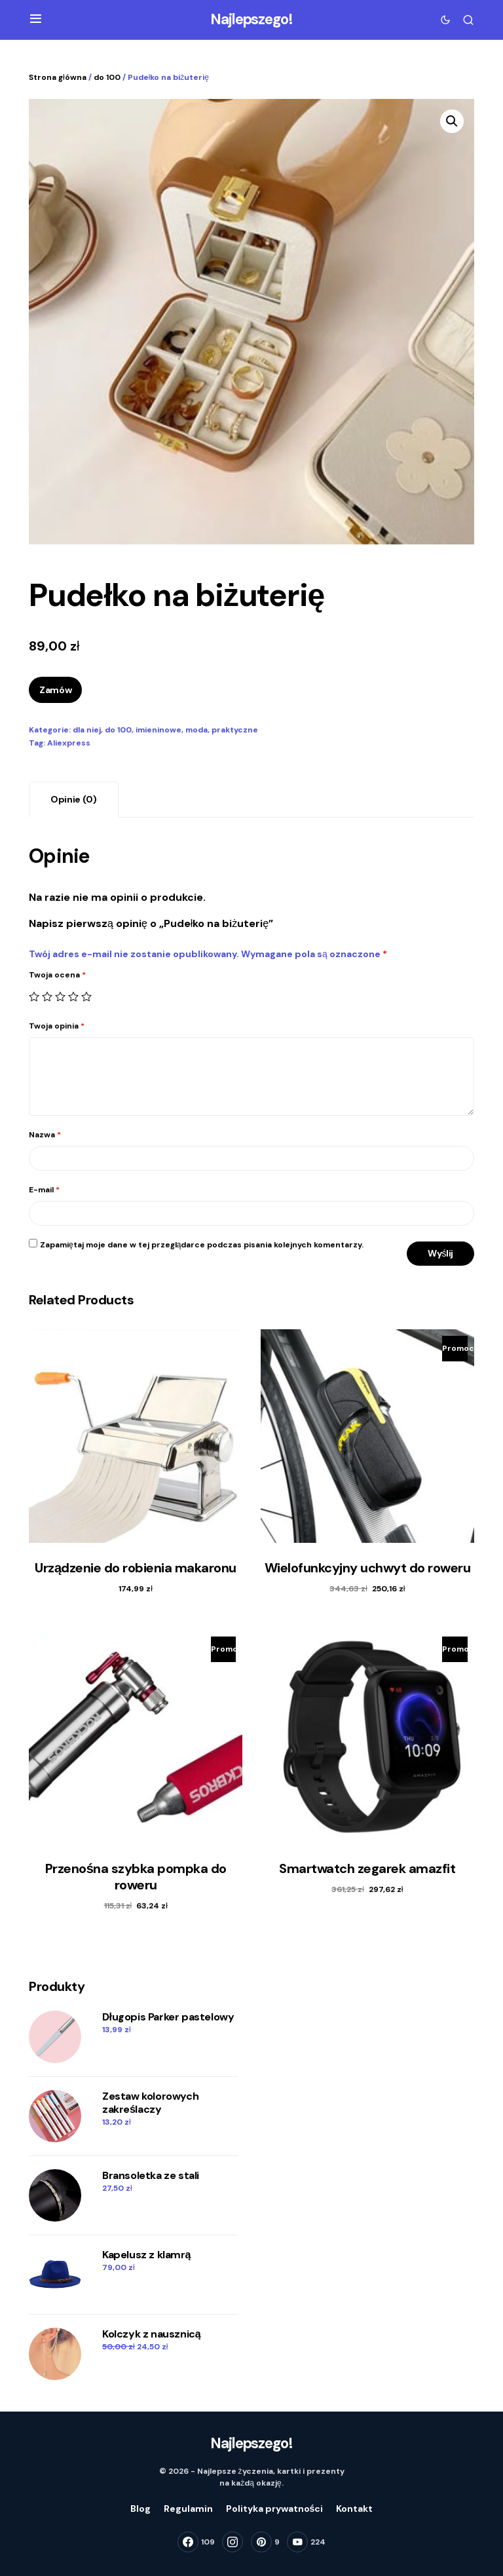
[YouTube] (306, 2542)
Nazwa (45, 1134)
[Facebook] (196, 2542)
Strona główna (57, 77)
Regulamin (188, 2508)
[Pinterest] (265, 2542)
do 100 (107, 77)
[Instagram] (232, 2542)
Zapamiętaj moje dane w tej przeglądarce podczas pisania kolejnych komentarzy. (201, 1245)
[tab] (74, 800)
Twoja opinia (56, 1026)
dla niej (87, 730)
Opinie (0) (73, 799)
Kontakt (354, 2508)
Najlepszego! (251, 19)
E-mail (44, 1189)
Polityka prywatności (275, 2508)
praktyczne (235, 730)
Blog (140, 2508)
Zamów (55, 690)
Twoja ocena (57, 975)
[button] (36, 20)
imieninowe (158, 730)
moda (196, 730)
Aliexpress (68, 743)
